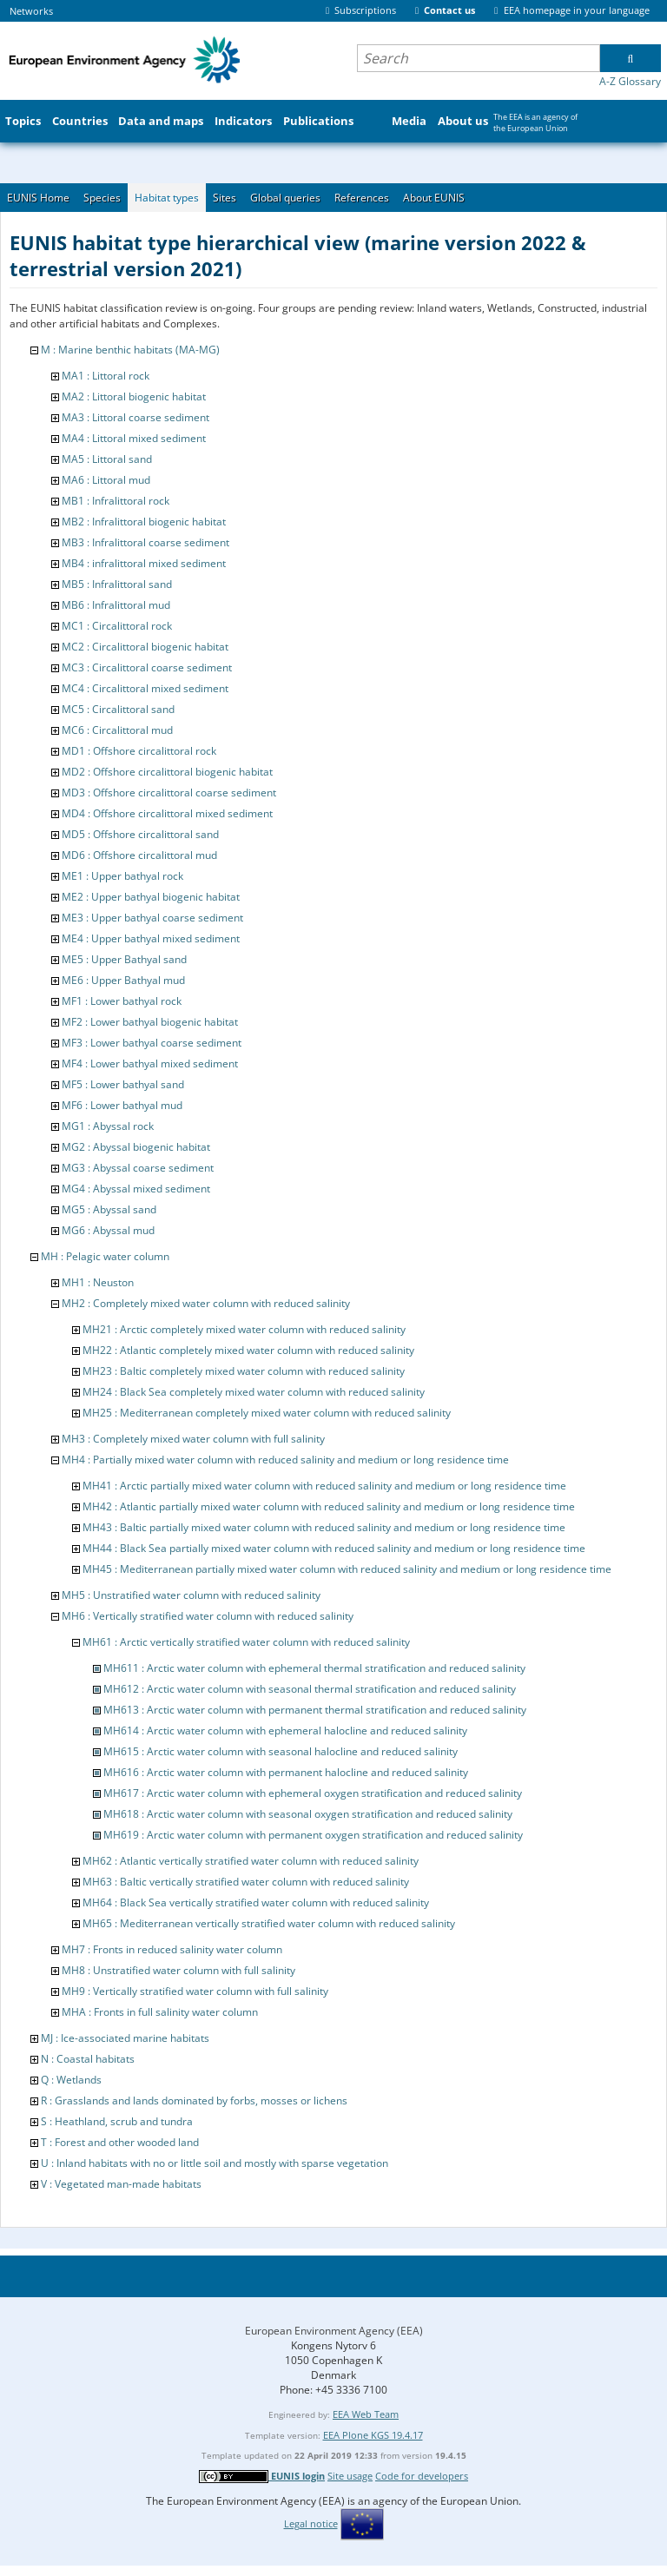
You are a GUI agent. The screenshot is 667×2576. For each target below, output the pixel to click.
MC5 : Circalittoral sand (118, 709)
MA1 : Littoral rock (105, 375)
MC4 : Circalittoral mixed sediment (145, 688)
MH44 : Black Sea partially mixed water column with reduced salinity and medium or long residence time (334, 1548)
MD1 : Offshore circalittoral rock (139, 750)
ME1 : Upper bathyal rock (122, 876)
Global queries (285, 197)
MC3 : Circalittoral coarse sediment (147, 667)
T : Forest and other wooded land (120, 2142)
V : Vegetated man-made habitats (121, 2183)
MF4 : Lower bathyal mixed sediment (150, 1063)
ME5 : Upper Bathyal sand (124, 959)
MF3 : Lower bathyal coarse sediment (151, 1042)
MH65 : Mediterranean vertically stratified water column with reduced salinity (269, 1923)
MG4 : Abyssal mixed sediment (136, 1188)
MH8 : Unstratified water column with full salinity (178, 1970)
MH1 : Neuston (98, 1282)
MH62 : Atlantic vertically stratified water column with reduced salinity (251, 1860)
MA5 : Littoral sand (107, 459)
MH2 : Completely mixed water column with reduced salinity (206, 1303)
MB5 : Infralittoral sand (117, 584)
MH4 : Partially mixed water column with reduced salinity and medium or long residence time (285, 1459)
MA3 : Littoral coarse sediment (135, 417)
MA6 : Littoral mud (106, 479)
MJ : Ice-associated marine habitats (125, 2038)
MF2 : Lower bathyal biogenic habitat (150, 1021)
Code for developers (421, 2475)
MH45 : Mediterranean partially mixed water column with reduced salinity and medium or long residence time (347, 1569)
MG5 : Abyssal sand (109, 1209)
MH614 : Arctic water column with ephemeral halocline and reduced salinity (285, 1730)
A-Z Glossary (630, 81)
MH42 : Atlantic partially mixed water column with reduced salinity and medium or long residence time (329, 1506)
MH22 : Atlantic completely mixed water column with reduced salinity (248, 1350)
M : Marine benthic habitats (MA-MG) (130, 349)
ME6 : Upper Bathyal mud (123, 980)
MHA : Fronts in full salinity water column (160, 2012)
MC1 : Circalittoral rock (117, 625)
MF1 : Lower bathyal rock (122, 1001)
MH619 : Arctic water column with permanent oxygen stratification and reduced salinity (313, 1834)
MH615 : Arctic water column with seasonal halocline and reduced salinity (280, 1751)
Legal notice (311, 2523)
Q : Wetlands (71, 2079)
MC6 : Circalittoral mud (117, 730)
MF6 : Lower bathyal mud (122, 1105)
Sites (224, 197)
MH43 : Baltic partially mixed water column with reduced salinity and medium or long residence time (324, 1527)
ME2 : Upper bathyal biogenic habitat (151, 896)
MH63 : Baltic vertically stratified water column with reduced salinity (246, 1881)
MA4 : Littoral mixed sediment (134, 438)
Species (102, 197)
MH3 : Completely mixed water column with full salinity (193, 1438)
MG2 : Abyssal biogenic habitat (136, 1146)
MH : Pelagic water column (105, 1256)
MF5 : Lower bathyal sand (123, 1084)
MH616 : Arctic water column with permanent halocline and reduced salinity (285, 1772)
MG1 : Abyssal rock (108, 1126)
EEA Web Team (366, 2414)
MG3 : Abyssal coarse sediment (138, 1167)
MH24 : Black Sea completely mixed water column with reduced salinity (254, 1391)
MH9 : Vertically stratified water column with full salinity (195, 1991)
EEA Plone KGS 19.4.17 (373, 2434)
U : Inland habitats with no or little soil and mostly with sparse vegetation (214, 2163)
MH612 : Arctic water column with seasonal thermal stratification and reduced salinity (309, 1688)
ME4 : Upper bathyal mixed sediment (151, 938)
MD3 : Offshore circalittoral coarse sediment (169, 792)
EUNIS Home (38, 197)
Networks (31, 10)
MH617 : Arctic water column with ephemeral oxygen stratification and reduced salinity (312, 1793)
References (361, 197)
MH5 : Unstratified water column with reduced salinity (191, 1595)
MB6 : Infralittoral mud (116, 605)
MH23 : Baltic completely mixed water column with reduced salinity (244, 1371)
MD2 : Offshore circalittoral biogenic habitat (167, 771)
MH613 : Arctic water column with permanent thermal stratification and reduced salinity (314, 1709)
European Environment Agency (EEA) (334, 2330)
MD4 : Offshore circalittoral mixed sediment (167, 813)
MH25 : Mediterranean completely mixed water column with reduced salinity (267, 1412)
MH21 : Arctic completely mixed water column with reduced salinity (244, 1329)
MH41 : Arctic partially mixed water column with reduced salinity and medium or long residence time (324, 1485)
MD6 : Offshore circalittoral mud (139, 855)
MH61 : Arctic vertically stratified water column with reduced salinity (246, 1642)
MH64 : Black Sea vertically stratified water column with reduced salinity (256, 1902)
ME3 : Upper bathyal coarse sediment (152, 917)
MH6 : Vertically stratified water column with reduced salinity (207, 1615)
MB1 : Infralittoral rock (115, 500)
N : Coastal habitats (88, 2058)
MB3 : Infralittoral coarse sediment (145, 542)
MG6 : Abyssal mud (108, 1230)
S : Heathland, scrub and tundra (117, 2121)
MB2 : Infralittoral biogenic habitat (144, 521)
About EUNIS (434, 197)
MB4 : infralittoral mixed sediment (144, 563)
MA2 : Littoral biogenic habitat (134, 396)
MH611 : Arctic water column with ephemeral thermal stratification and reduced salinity (314, 1668)
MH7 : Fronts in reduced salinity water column (172, 1949)
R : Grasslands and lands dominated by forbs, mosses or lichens (194, 2100)
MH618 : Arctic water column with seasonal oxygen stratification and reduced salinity (307, 1814)
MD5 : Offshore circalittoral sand (140, 834)
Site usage (350, 2475)
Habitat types (167, 197)
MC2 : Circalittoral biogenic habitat (145, 646)
